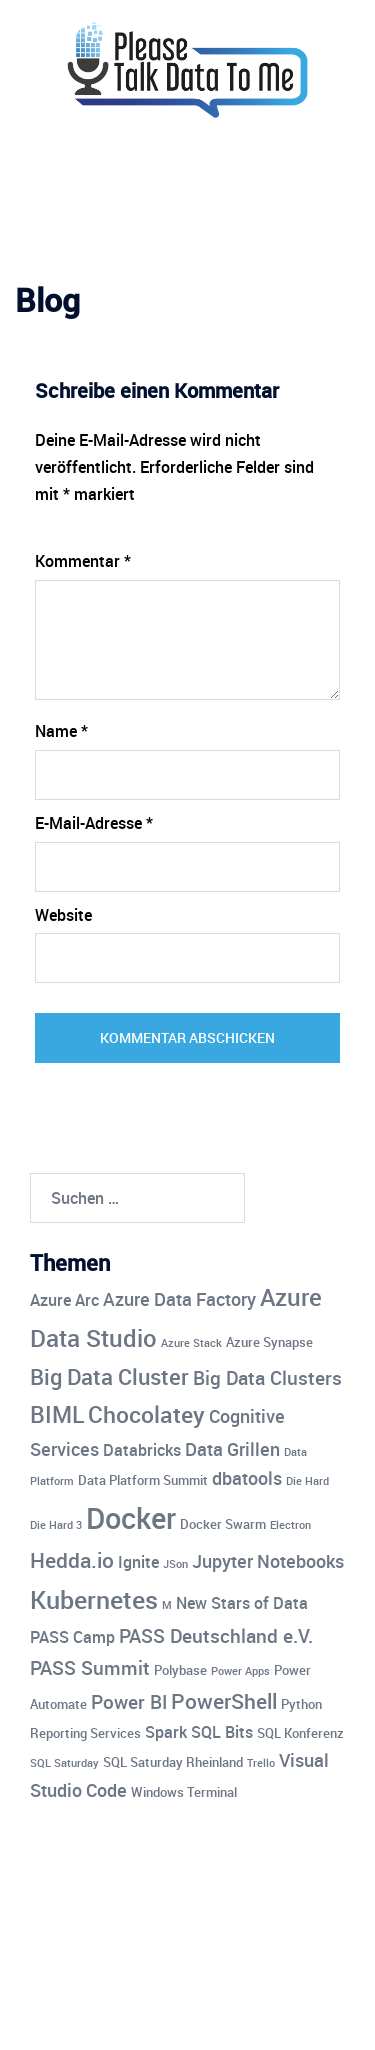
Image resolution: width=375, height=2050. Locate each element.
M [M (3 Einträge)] (167, 1605)
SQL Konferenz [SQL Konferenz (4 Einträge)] (300, 1733)
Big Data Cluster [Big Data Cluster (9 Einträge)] (109, 1376)
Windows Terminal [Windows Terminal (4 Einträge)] (184, 1792)
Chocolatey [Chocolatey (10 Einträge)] (146, 1414)
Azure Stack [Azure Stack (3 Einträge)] (191, 1343)
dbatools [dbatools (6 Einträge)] (247, 1478)
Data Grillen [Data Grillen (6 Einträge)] (232, 1449)
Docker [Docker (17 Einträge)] (131, 1518)
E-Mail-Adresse (94, 823)
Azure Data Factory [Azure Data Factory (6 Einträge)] (179, 1299)
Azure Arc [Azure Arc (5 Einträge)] (64, 1300)
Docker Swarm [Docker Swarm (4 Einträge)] (223, 1524)
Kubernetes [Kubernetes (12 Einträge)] (94, 1599)
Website (63, 915)
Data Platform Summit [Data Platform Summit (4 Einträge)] (143, 1480)
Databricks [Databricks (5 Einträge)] (142, 1450)
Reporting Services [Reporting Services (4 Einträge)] (85, 1733)
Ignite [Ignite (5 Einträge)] (138, 1562)
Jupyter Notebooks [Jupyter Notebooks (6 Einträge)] (268, 1561)
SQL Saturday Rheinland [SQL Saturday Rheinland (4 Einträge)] (173, 1762)
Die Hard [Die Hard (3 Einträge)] (307, 1481)
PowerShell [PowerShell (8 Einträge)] (224, 1701)
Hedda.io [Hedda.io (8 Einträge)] (72, 1560)
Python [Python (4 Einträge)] (301, 1704)
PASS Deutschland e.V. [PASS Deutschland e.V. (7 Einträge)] (216, 1636)
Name (61, 731)
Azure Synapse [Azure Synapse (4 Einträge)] (269, 1342)
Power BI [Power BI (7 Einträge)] (129, 1702)
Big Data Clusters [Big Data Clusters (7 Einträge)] (267, 1378)
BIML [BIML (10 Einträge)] (57, 1414)
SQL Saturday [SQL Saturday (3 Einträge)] (64, 1763)
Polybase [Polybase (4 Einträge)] (180, 1670)
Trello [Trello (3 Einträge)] (261, 1763)
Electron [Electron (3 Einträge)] (290, 1525)
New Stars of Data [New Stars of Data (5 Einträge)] (242, 1603)
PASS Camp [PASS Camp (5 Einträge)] (72, 1637)
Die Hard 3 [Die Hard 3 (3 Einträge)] (56, 1525)
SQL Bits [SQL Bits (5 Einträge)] (222, 1732)
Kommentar (83, 561)
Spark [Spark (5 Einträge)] (166, 1732)
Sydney (244, 2015)
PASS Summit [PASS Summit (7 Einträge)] (90, 1668)
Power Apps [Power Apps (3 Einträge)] (240, 1671)
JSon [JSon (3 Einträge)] (175, 1564)
